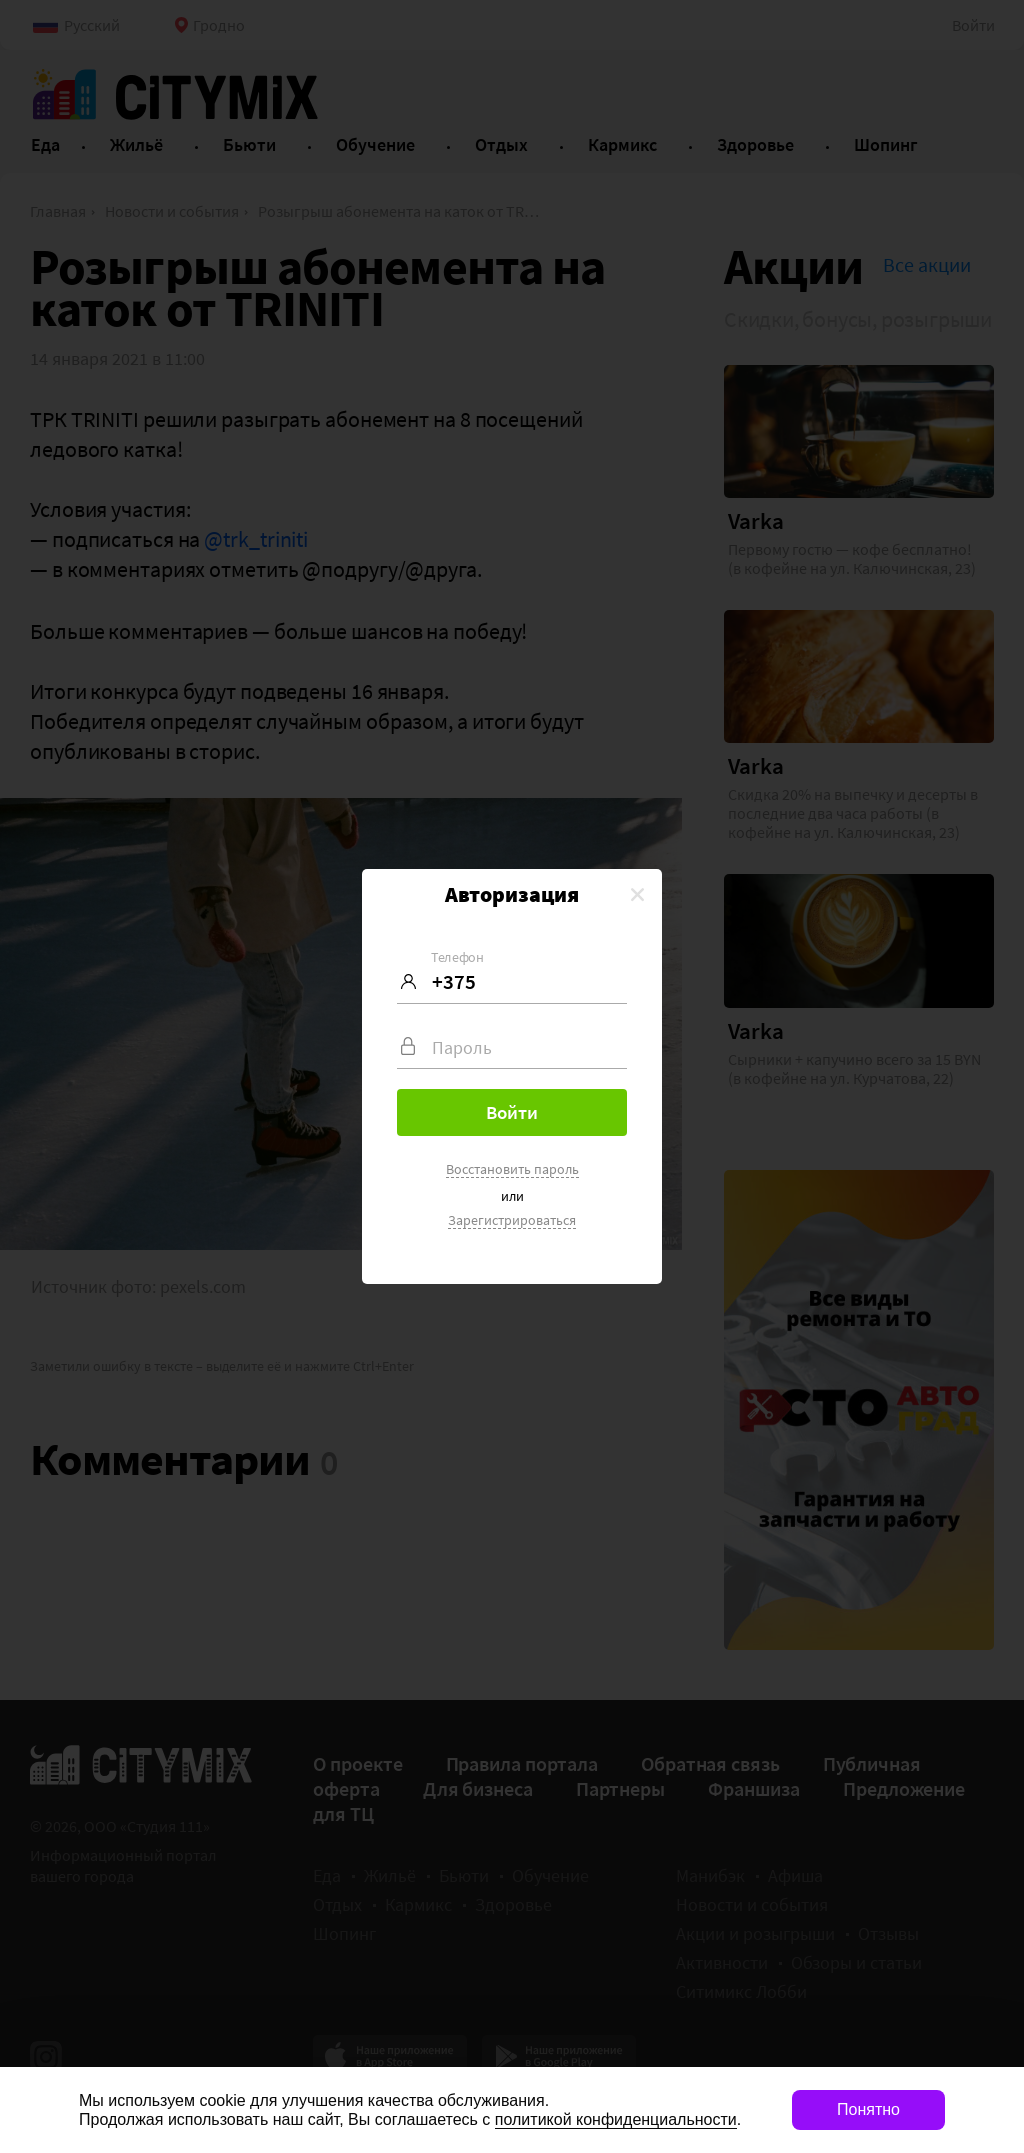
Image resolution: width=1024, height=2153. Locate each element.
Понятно (868, 2109)
